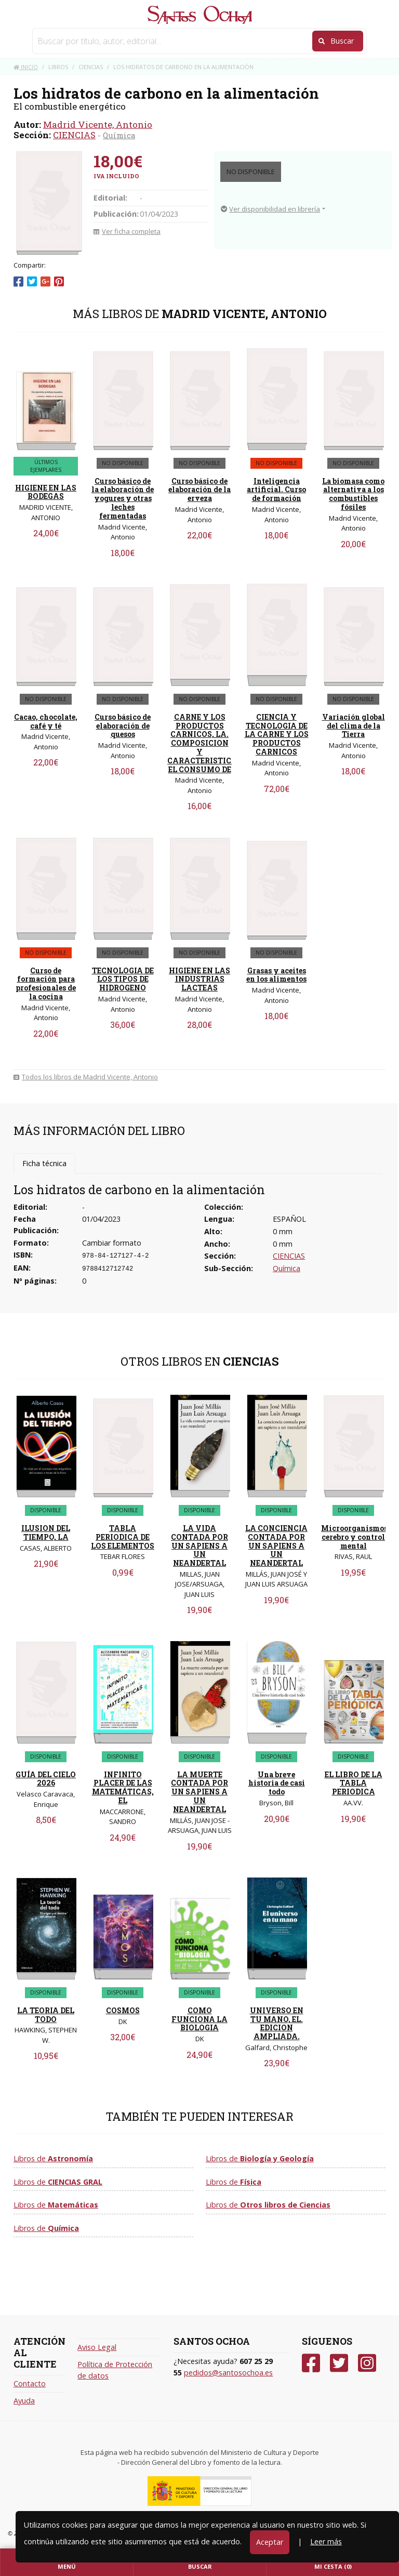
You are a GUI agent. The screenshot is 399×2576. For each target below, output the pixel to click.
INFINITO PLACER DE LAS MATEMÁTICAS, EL (123, 1787)
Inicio (26, 67)
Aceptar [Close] (269, 2542)
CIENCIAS (74, 135)
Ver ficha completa (127, 231)
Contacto (30, 2383)
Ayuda (24, 2401)
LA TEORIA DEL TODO (45, 2014)
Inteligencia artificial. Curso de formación (276, 490)
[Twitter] (339, 2363)
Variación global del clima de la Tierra (353, 725)
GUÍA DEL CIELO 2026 (46, 1778)
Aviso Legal (96, 2347)
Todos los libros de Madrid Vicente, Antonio (86, 1076)
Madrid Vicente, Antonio (97, 124)
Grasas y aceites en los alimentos (276, 975)
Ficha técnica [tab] (44, 1163)
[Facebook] (311, 2363)
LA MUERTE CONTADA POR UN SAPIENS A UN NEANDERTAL (199, 1791)
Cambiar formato (111, 1243)
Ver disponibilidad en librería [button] (270, 209)
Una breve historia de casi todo (276, 1783)
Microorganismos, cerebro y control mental (355, 1537)
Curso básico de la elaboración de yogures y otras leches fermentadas (122, 498)
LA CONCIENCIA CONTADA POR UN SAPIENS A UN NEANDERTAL (276, 1545)
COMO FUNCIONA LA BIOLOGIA (199, 2019)
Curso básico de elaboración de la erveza (199, 490)
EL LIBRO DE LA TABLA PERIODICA (353, 1783)
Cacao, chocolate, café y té (45, 721)
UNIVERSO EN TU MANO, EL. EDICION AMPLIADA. (276, 2023)
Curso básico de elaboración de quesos (123, 725)
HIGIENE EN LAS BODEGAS (45, 492)
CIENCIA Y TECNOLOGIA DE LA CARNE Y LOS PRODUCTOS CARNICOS (277, 734)
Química (119, 135)
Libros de (53, 2158)
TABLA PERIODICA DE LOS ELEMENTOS (122, 1537)
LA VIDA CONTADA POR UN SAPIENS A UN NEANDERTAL (199, 1545)
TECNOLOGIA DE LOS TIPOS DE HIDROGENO (123, 979)
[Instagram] (367, 2363)
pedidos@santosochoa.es (228, 2372)
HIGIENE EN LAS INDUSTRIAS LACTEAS (199, 979)
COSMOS (123, 2010)
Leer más (326, 2541)
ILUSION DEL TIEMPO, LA (45, 1532)
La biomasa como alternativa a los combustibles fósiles (353, 494)
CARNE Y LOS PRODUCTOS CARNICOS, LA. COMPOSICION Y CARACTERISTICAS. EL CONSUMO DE (205, 743)
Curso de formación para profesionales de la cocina (46, 983)
